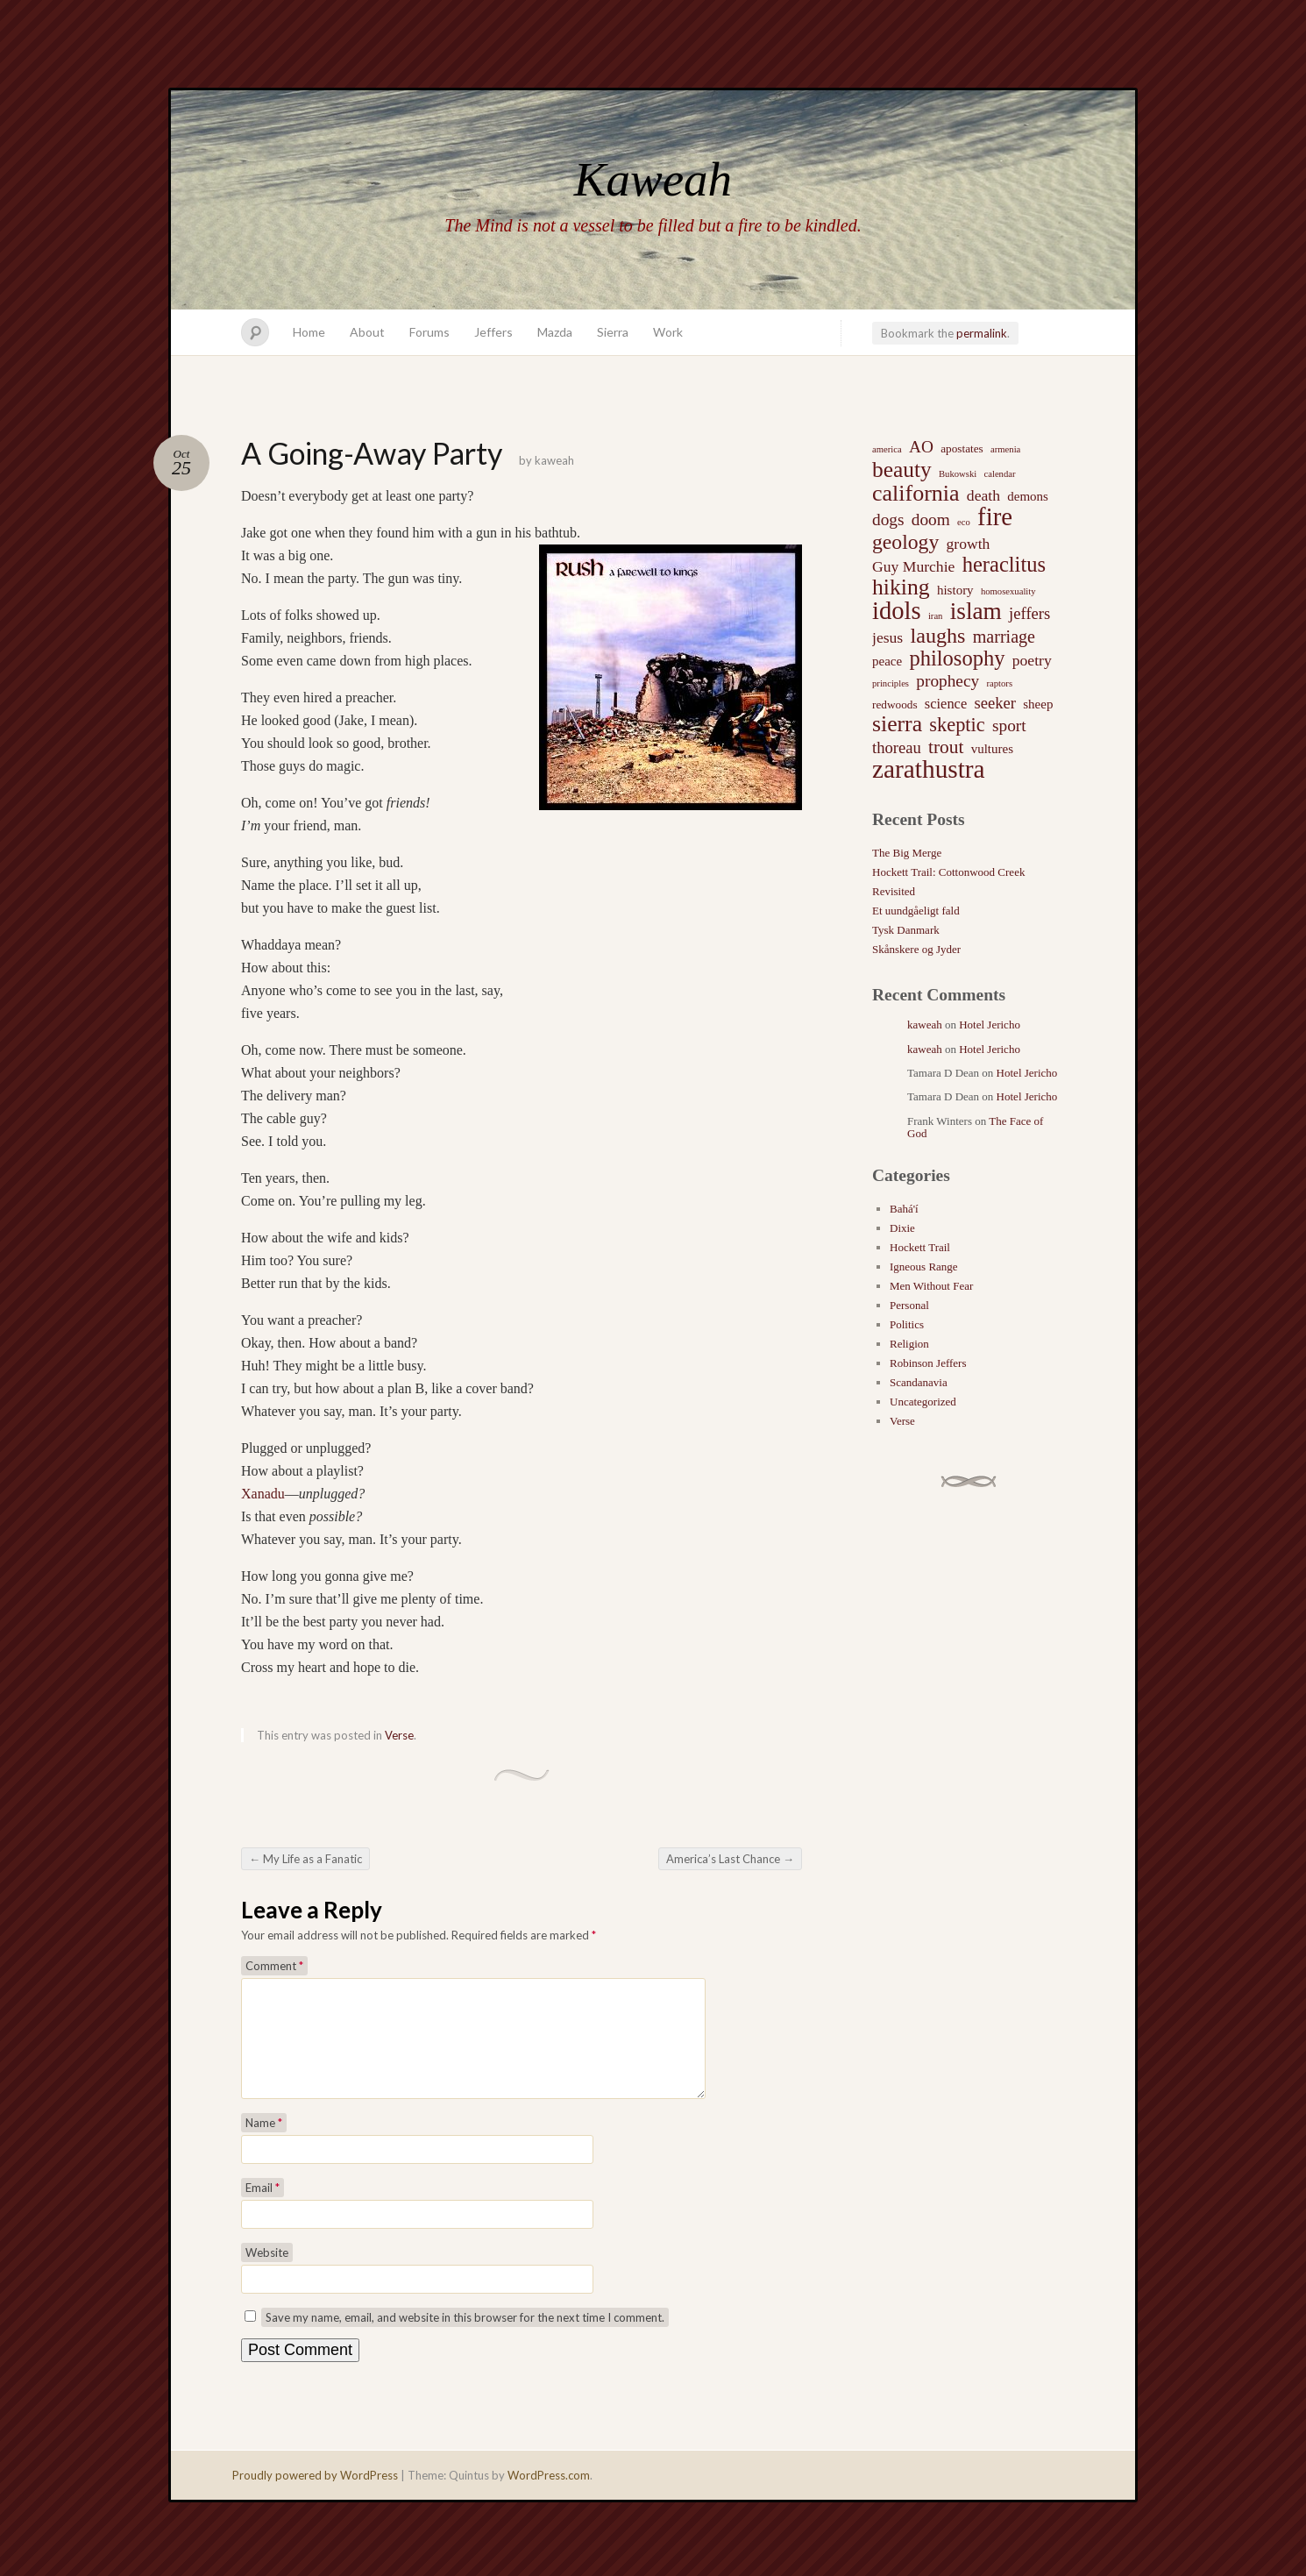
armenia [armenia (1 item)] (1005, 449)
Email (262, 2209)
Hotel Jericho (989, 1024)
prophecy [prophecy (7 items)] (947, 681)
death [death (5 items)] (983, 495)
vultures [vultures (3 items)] (992, 749)
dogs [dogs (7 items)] (888, 519)
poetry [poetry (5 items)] (1032, 660)
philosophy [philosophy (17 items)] (956, 658)
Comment (274, 1966)
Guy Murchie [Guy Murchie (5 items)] (913, 566)
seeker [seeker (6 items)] (995, 703)
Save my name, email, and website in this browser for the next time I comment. (465, 2338)
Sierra (612, 331)
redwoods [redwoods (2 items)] (895, 704)
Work (668, 331)
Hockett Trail (920, 1247)
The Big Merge (906, 852)
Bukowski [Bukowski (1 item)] (957, 474)
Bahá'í (904, 1208)
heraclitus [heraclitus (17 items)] (1004, 564)
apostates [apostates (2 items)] (961, 448)
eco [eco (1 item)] (963, 522)
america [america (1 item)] (887, 449)
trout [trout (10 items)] (945, 747)
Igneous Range (924, 1266)
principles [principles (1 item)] (890, 683)
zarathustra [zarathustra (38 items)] (928, 769)
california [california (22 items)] (916, 493)
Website (266, 2273)
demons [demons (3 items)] (1027, 496)
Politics (907, 1324)
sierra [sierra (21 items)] (897, 724)
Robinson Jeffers (928, 1363)
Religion (909, 1343)
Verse (399, 1735)
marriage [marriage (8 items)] (1004, 636)
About (367, 331)
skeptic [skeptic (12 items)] (956, 725)
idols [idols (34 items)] (896, 611)
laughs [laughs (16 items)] (937, 635)
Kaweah (653, 179)
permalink (981, 333)
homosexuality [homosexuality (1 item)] (1008, 591)
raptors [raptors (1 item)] (999, 683)
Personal (909, 1305)
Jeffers (493, 331)
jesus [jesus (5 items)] (887, 637)
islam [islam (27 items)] (976, 611)
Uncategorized (923, 1401)
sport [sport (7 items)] (1009, 725)
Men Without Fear (931, 1285)
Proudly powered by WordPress (315, 2496)
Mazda (554, 331)
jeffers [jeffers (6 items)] (1029, 613)
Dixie (902, 1228)
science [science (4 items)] (946, 703)
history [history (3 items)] (955, 590)
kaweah (554, 460)
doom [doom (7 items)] (931, 519)
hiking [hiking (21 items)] (901, 587)
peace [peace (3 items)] (887, 661)
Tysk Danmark (906, 929)
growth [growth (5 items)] (968, 543)
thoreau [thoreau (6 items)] (896, 747)
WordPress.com (548, 2496)
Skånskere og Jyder (916, 949)
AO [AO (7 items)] (921, 447)
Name (263, 2144)
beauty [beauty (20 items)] (902, 469)
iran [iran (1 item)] (935, 616)
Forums (429, 331)
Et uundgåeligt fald (916, 910)
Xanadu (263, 1493)
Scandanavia (919, 1382)
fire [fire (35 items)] (994, 516)
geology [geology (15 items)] (905, 541)
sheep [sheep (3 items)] (1038, 704)
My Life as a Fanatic (305, 1859)
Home (309, 331)
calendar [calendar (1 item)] (999, 474)
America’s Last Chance (730, 1859)
